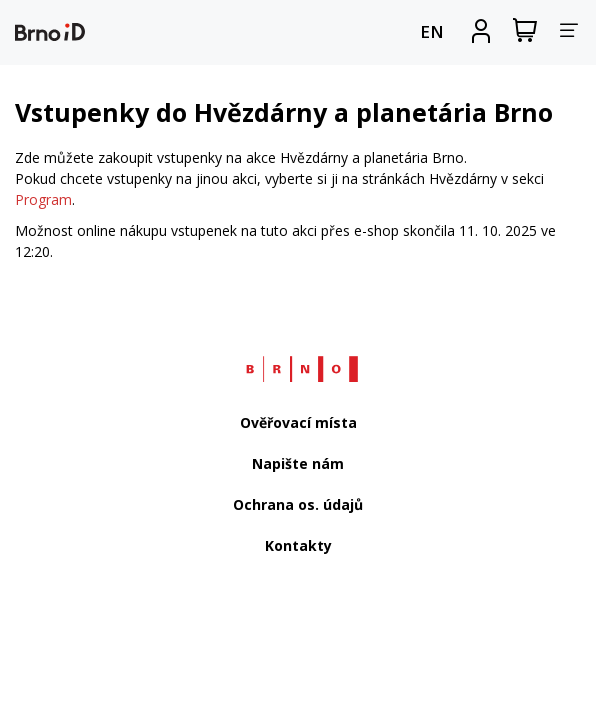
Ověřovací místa (298, 422)
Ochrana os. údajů (298, 504)
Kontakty (298, 545)
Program (43, 199)
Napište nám (298, 463)
